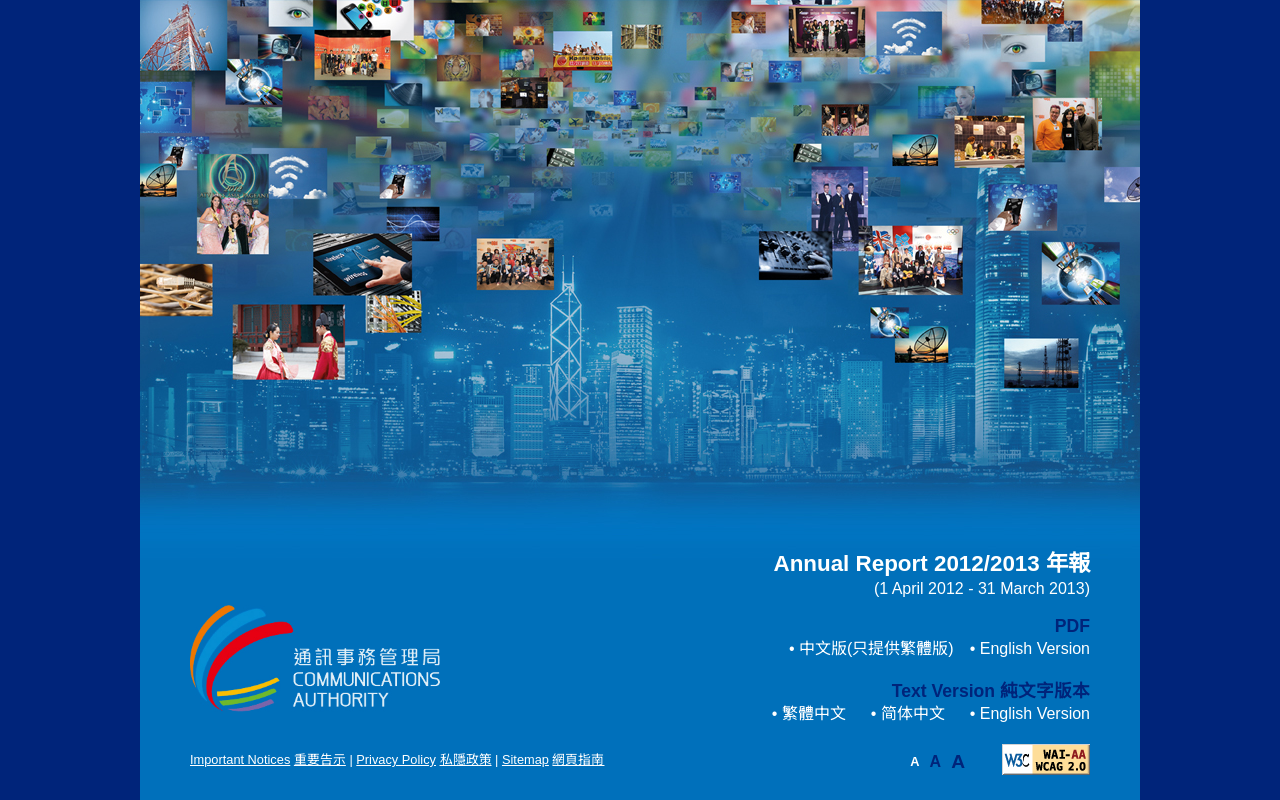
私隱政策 (466, 759)
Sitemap (525, 759)
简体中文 (913, 713)
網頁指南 (578, 759)
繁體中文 (814, 713)
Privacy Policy (396, 759)
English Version (1035, 648)
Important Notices (240, 759)
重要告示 (320, 759)
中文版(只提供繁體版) (876, 648)
